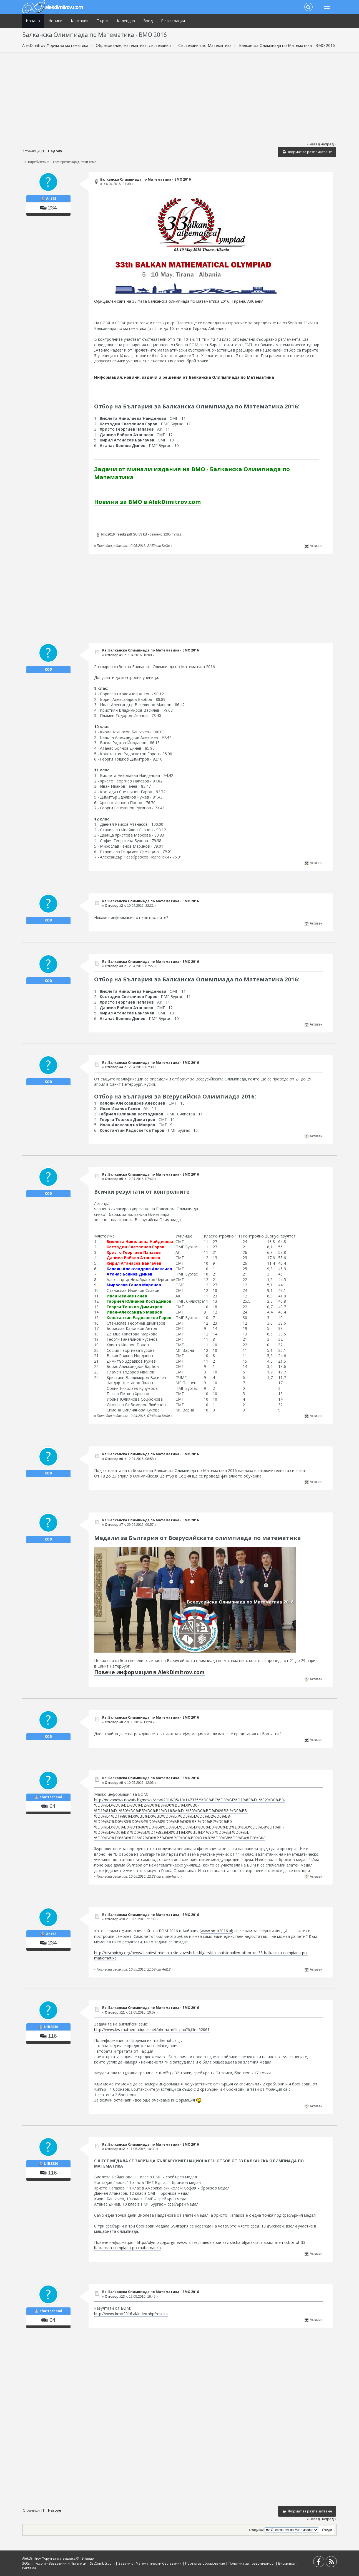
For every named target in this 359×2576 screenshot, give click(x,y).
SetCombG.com (102, 2563)
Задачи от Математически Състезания (150, 2563)
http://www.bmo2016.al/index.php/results (131, 2313)
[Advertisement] (179, 97)
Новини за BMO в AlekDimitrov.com (147, 502)
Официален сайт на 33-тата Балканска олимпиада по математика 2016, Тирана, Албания (178, 301)
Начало (33, 20)
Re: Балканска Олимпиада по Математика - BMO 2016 (150, 650)
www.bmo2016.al (216, 1930)
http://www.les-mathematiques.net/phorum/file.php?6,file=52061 (152, 2029)
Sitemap (87, 2558)
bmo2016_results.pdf (114, 534)
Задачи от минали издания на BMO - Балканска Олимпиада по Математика (192, 473)
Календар (126, 20)
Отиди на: (256, 2530)
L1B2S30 (51, 2026)
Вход (148, 20)
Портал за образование (205, 2563)
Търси (103, 20)
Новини (55, 20)
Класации (80, 20)
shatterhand (51, 1797)
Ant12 (51, 198)
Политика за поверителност (252, 2563)
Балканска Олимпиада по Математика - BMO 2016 (145, 179)
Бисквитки (286, 2563)
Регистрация (173, 20)
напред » (328, 144)
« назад (313, 144)
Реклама (29, 2568)
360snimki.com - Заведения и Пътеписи (54, 2563)
